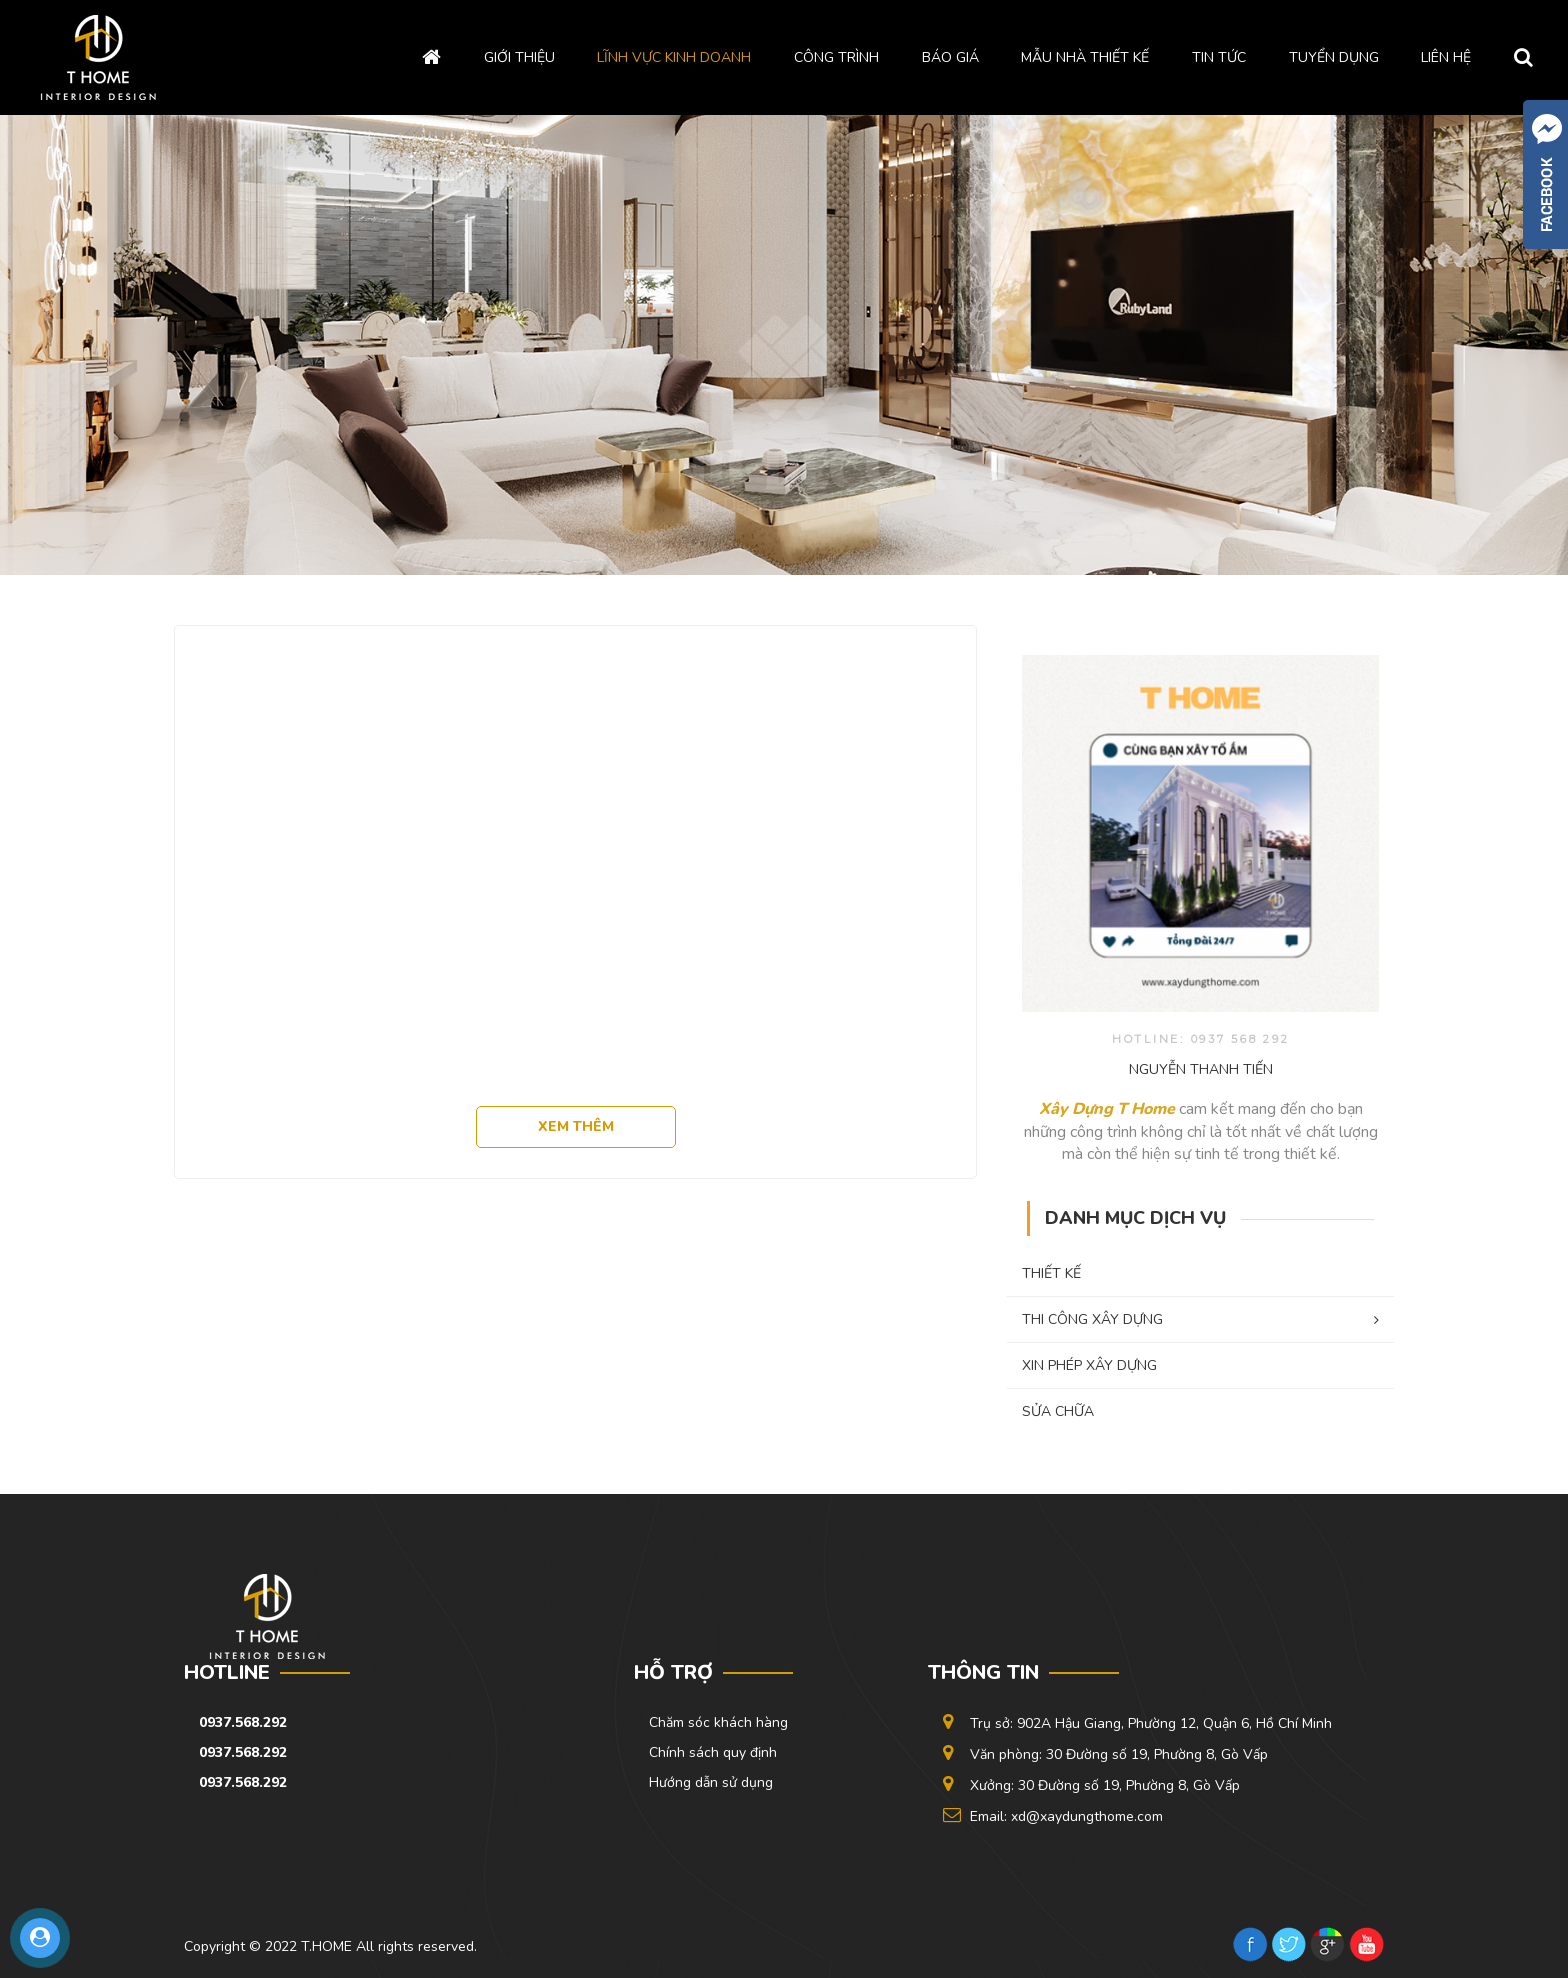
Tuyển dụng (1334, 57)
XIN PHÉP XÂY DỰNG (1089, 1365)
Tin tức (1219, 57)
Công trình (836, 57)
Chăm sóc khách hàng (718, 1722)
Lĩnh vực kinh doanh (674, 57)
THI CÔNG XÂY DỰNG (1200, 1319)
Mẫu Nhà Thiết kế (1085, 57)
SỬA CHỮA (1058, 1411)
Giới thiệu (519, 57)
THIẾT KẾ (1051, 1273)
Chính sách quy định (713, 1752)
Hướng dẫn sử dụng (711, 1782)
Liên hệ (1446, 57)
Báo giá (950, 57)
